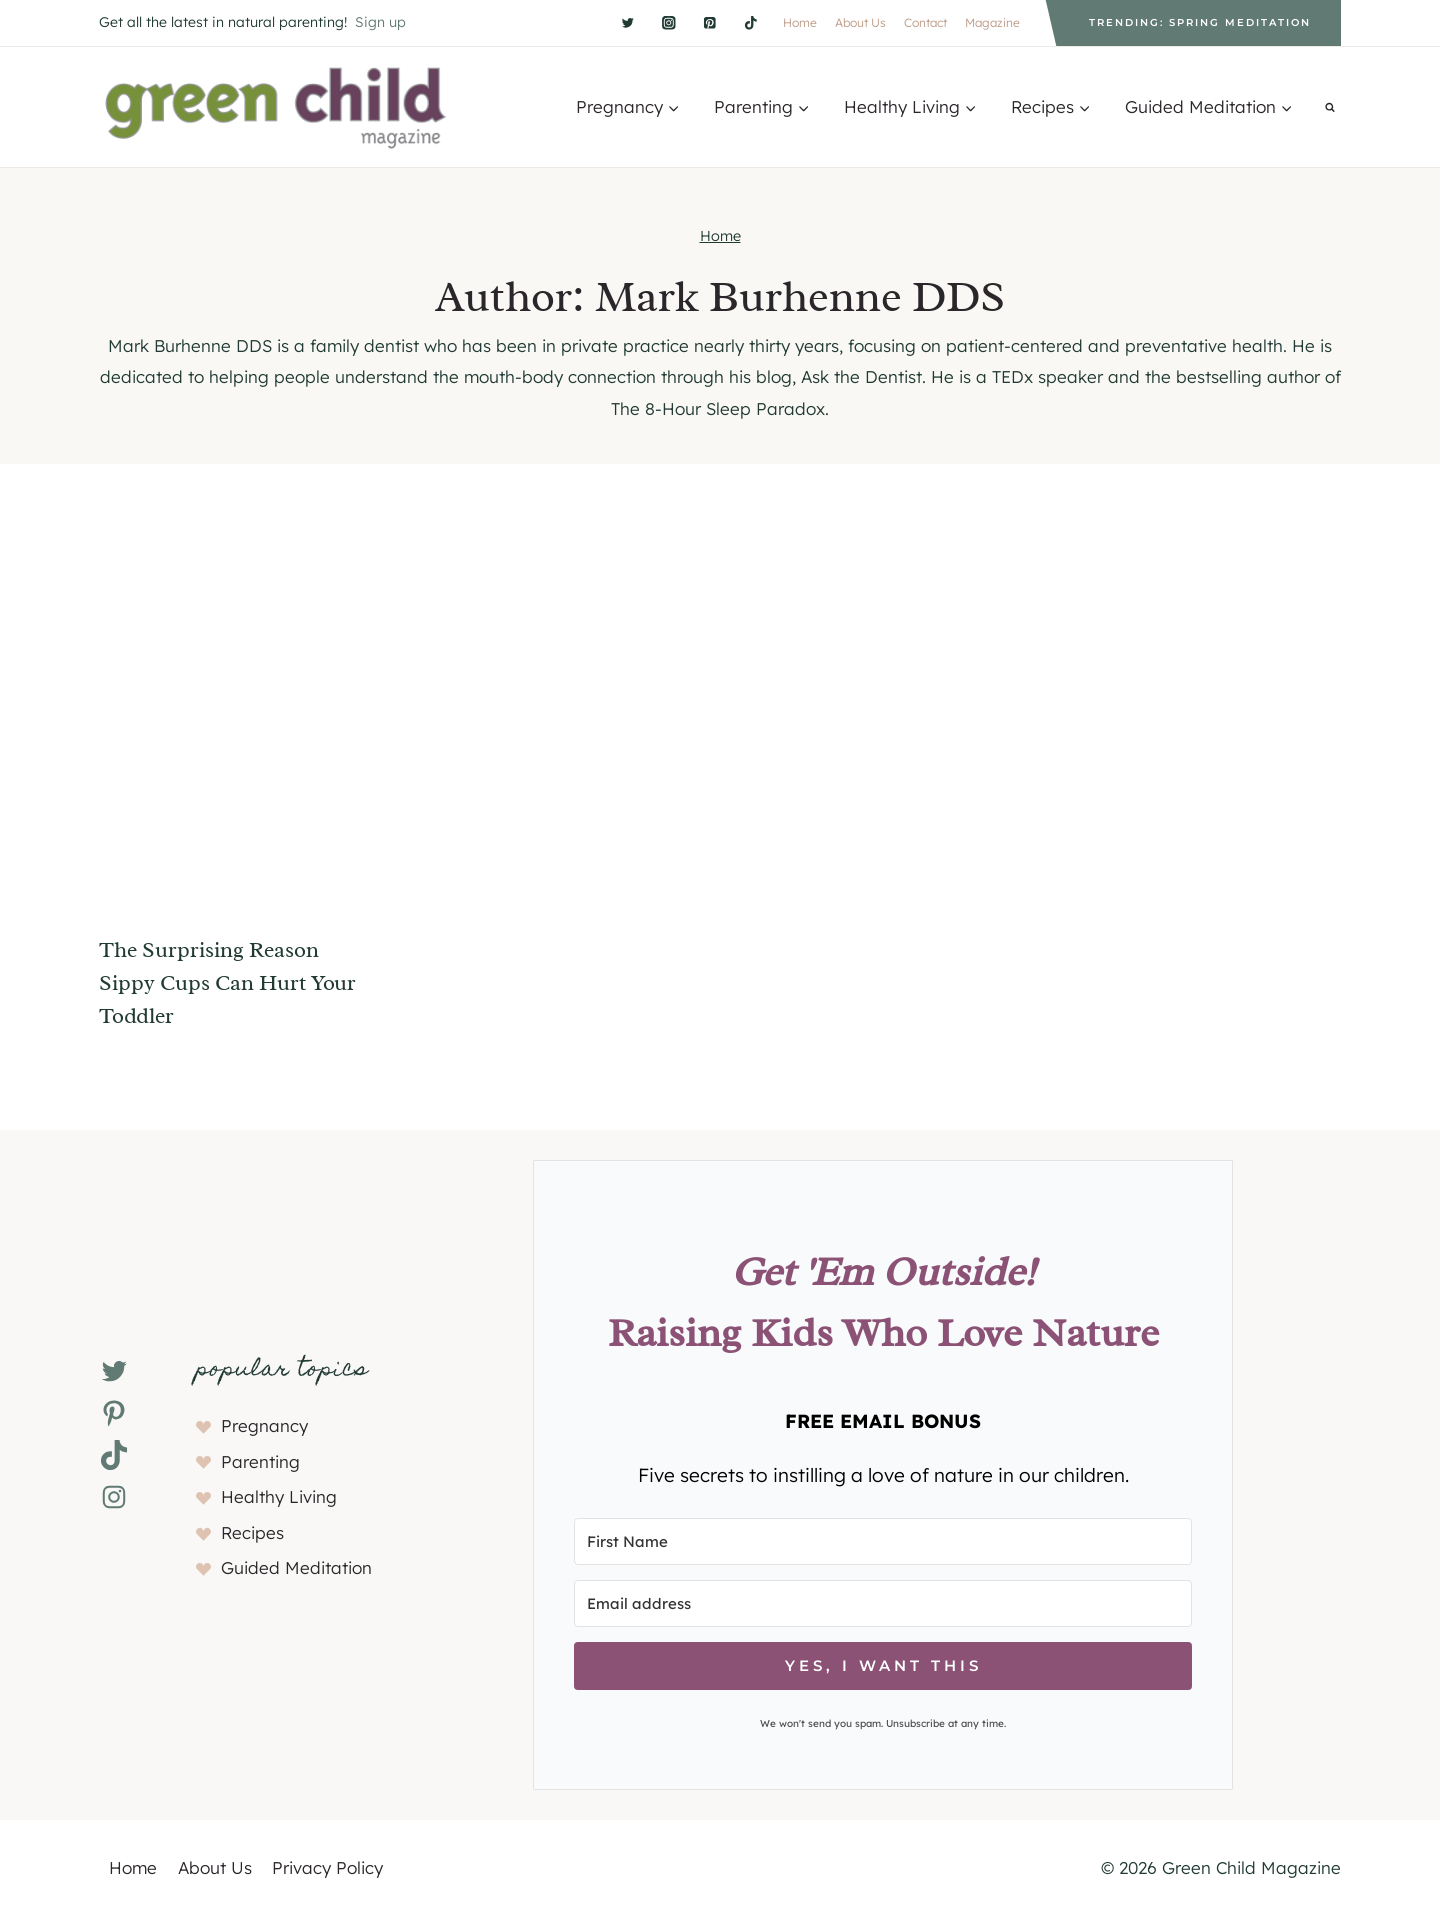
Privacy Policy (327, 1867)
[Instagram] (668, 22)
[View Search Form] (1330, 107)
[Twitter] (627, 22)
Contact (925, 22)
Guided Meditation (296, 1567)
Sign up (380, 22)
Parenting (260, 1461)
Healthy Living (279, 1496)
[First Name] (883, 1541)
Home (800, 22)
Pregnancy (264, 1425)
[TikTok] (750, 22)
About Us (860, 22)
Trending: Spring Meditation (1200, 22)
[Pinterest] (709, 22)
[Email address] (883, 1603)
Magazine (992, 22)
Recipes (252, 1532)
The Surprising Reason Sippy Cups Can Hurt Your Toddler (227, 983)
